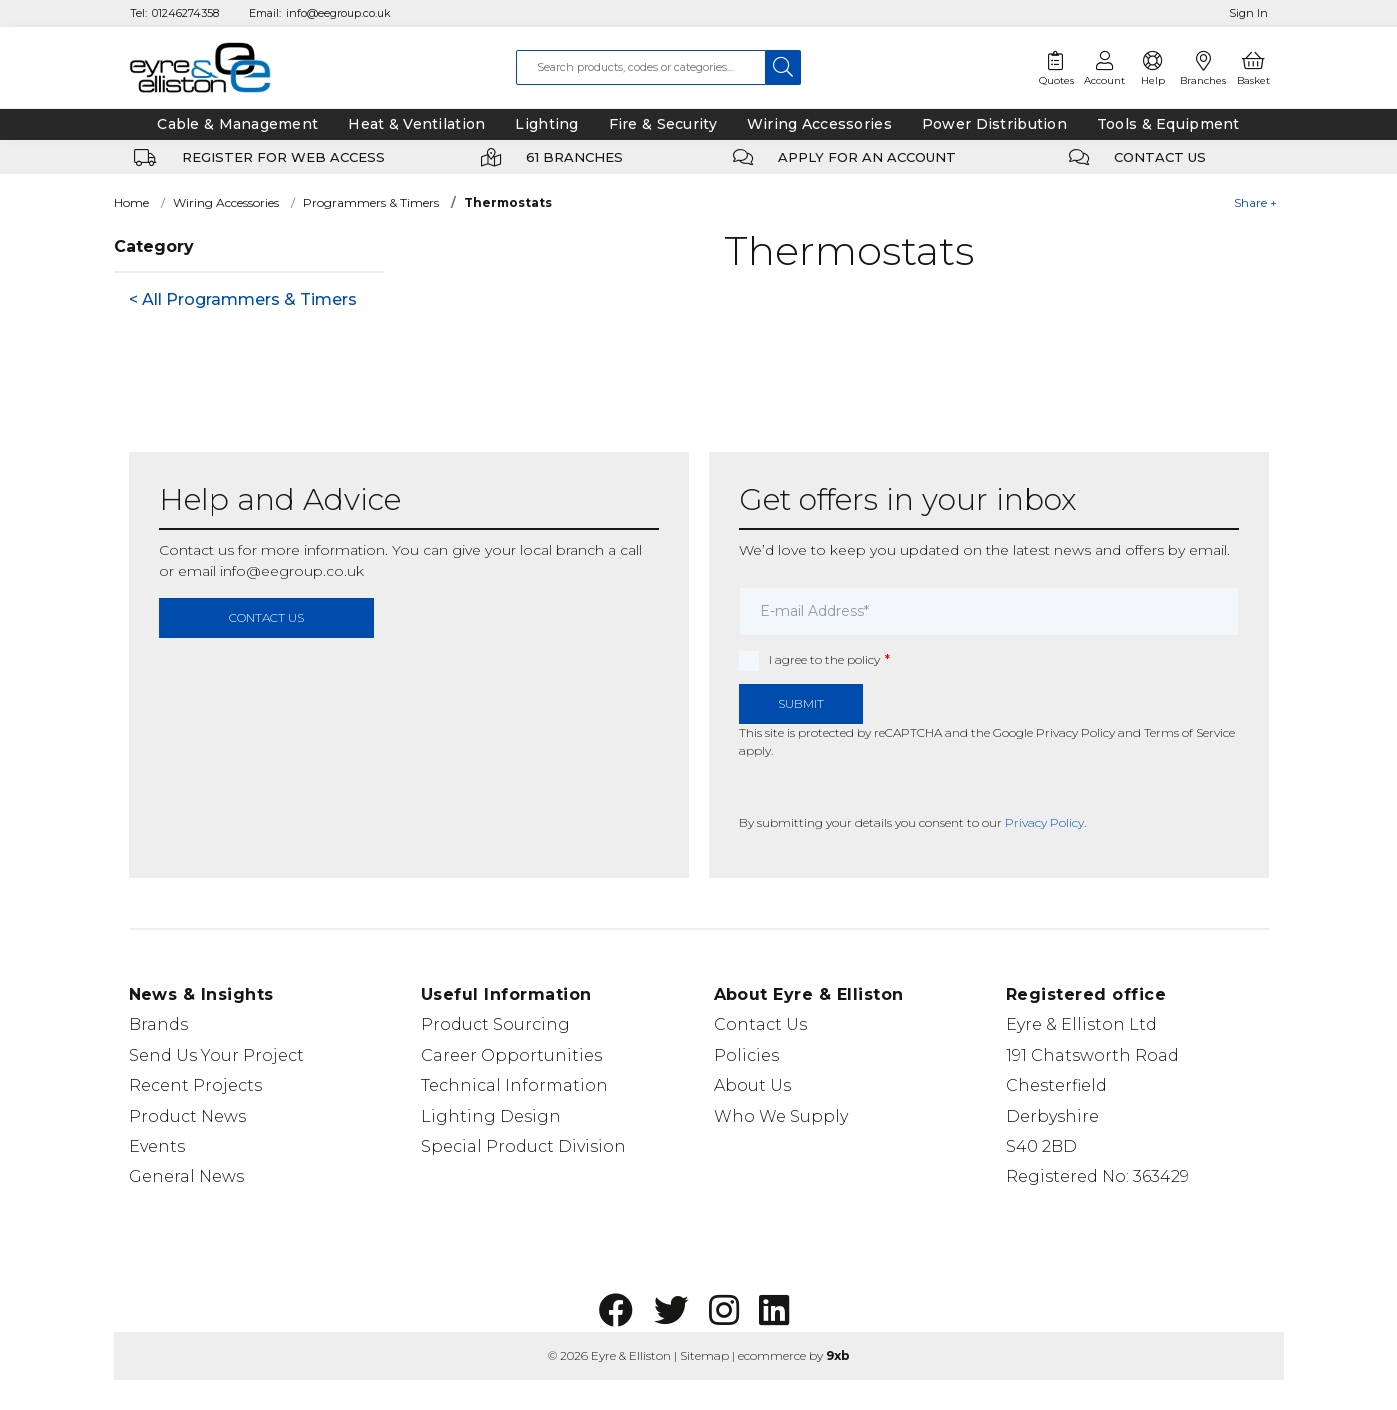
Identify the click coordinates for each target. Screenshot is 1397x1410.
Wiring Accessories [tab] (819, 124)
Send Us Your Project (216, 1055)
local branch (562, 550)
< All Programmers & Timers (243, 299)
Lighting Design (491, 1116)
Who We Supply (781, 1116)
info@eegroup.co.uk (338, 13)
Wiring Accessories (226, 202)
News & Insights (201, 994)
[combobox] (641, 67)
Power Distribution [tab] (994, 124)
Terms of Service (1189, 732)
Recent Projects (195, 1085)
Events (157, 1146)
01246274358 (185, 13)
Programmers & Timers (371, 202)
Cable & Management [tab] (237, 124)
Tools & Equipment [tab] (1168, 124)
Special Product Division (523, 1146)
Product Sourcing (495, 1024)
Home (131, 202)
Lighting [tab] (546, 124)
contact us (266, 617)
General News (186, 1176)
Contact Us (760, 1024)
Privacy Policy (1075, 732)
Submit (801, 703)
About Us (752, 1085)
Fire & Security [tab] (663, 124)
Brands (158, 1024)
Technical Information (514, 1085)
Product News (187, 1116)
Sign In (1248, 13)
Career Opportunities (511, 1055)
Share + (1255, 202)
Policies (746, 1055)
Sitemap (704, 1355)
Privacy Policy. (1045, 822)
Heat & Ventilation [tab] (416, 124)
